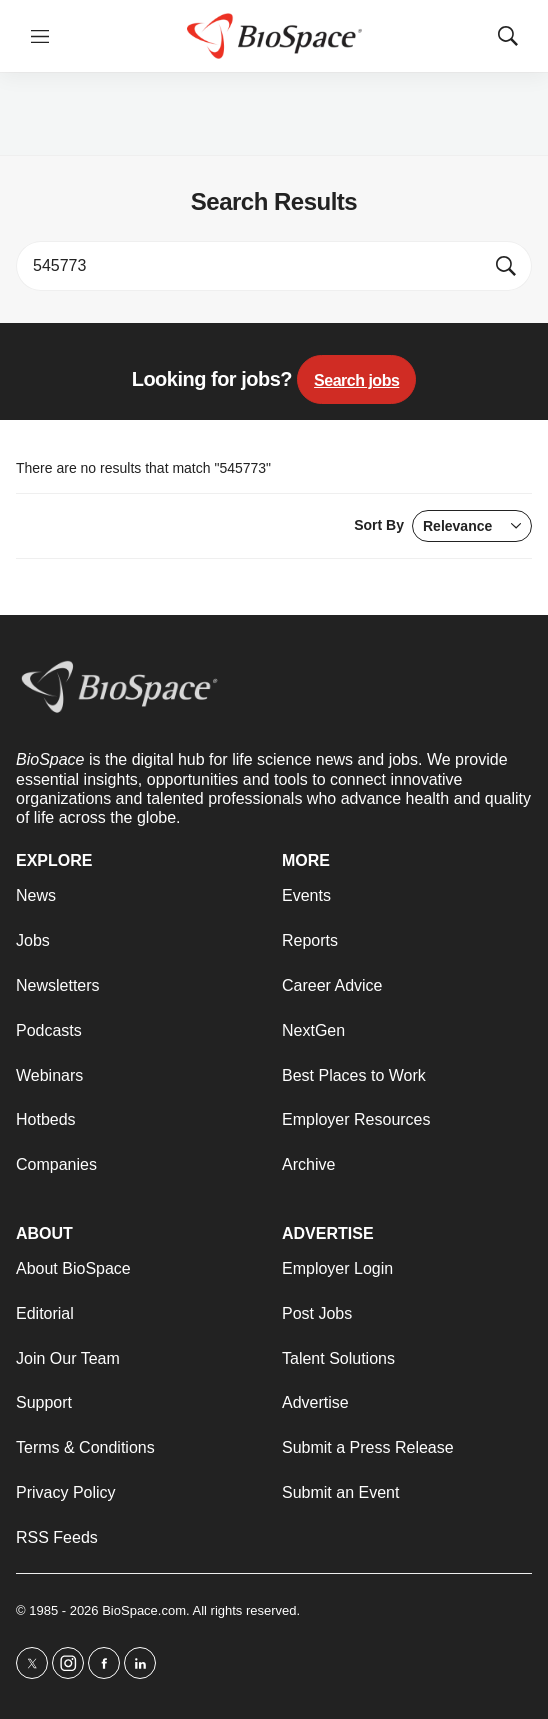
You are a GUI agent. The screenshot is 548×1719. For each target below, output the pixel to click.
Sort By (443, 526)
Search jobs (356, 380)
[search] (253, 266)
